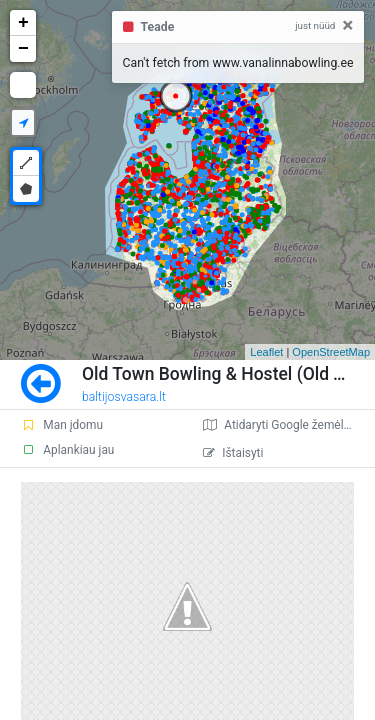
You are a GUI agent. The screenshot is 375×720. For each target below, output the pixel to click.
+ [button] (23, 23)
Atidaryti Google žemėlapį (281, 425)
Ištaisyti (233, 453)
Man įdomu (62, 425)
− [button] (23, 49)
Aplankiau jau (67, 450)
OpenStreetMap (331, 352)
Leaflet (266, 352)
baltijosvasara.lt (124, 397)
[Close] (347, 25)
